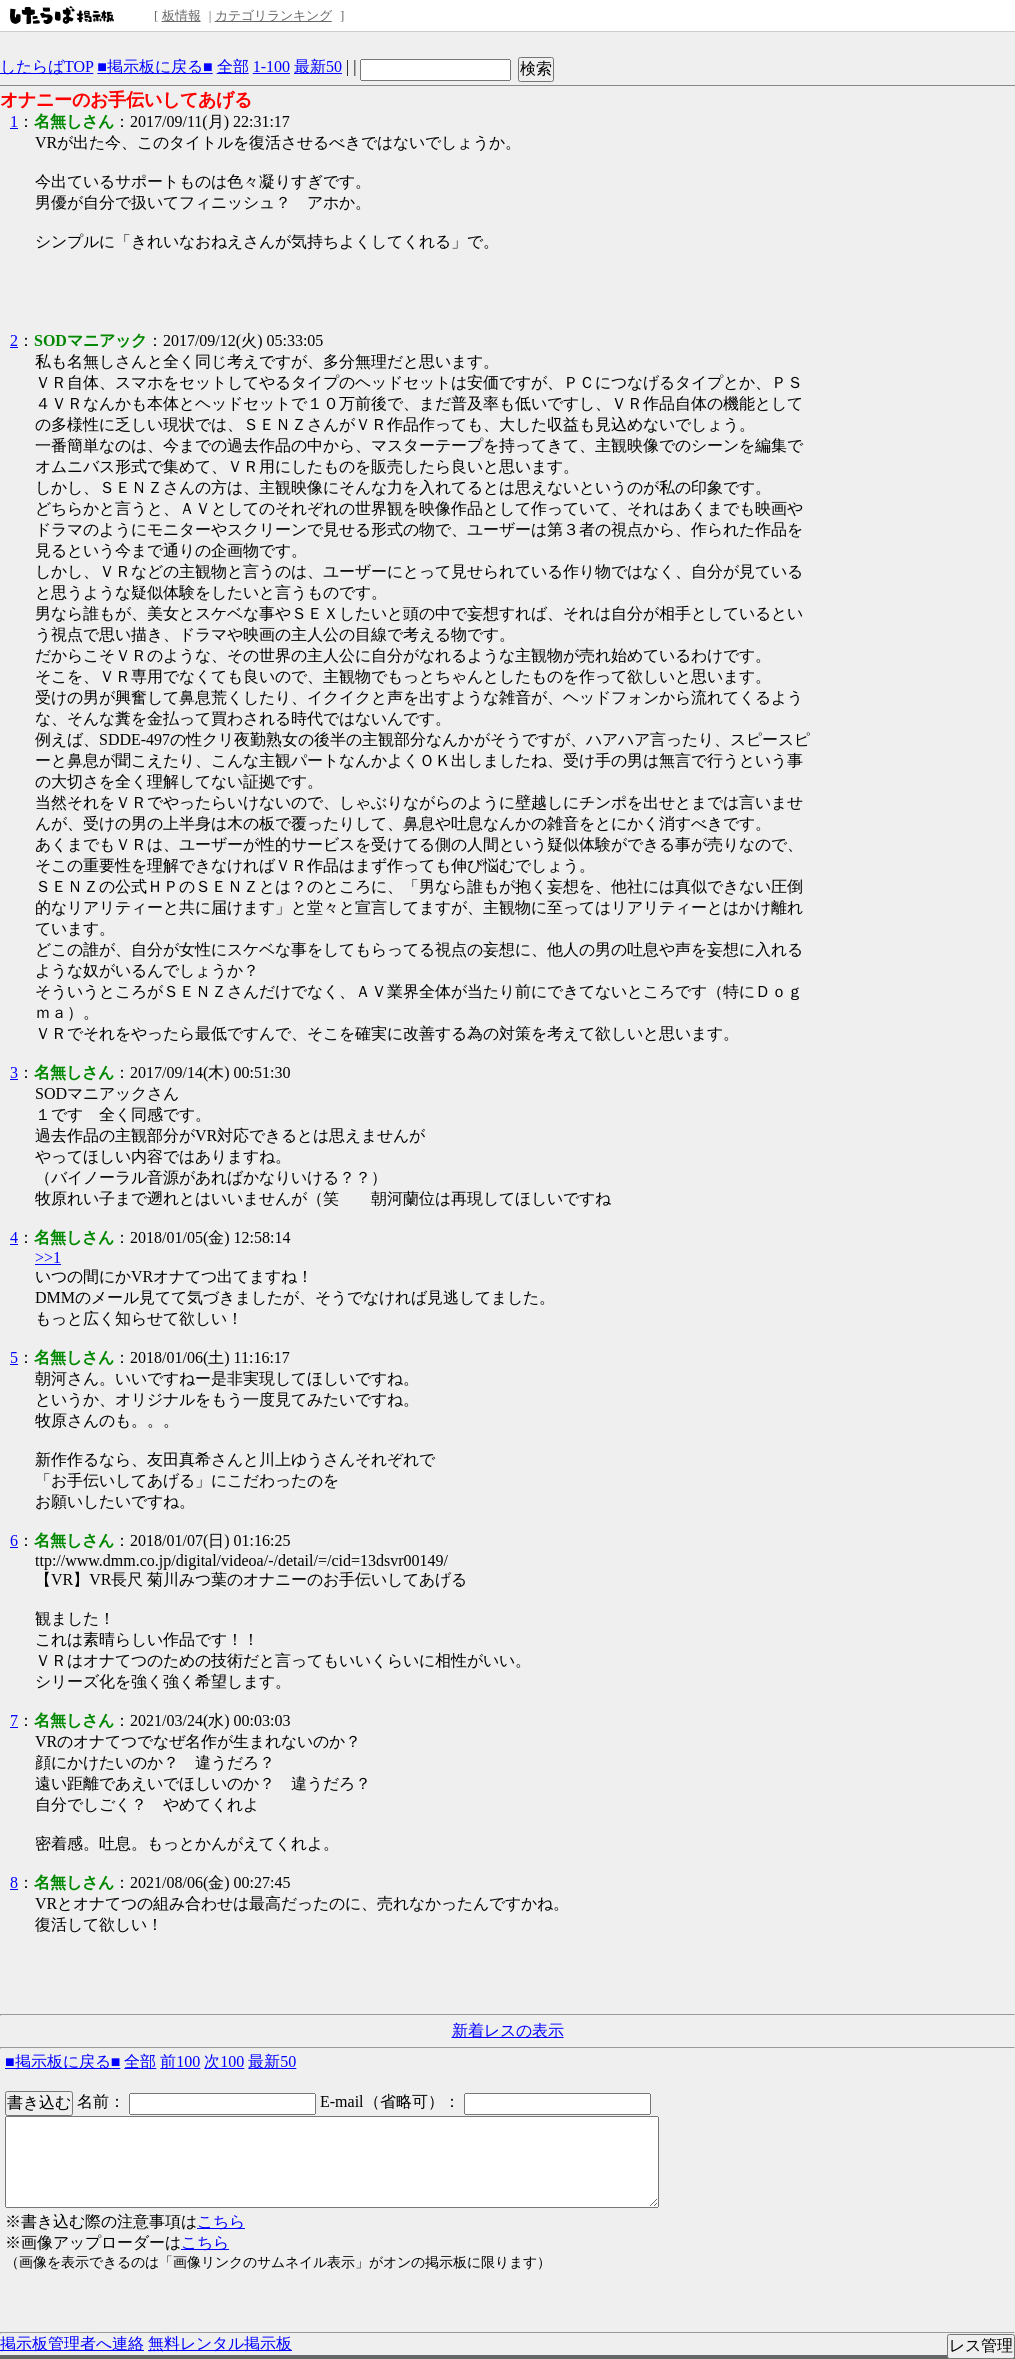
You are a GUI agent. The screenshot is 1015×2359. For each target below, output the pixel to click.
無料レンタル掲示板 (220, 2343)
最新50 (318, 66)
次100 (224, 2061)
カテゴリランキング (273, 15)
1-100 (271, 66)
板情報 (181, 15)
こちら (221, 2221)
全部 (233, 66)
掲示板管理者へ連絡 (72, 2343)
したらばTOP (46, 66)
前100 (180, 2061)
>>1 (48, 1257)
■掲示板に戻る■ (154, 66)
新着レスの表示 (508, 2030)
